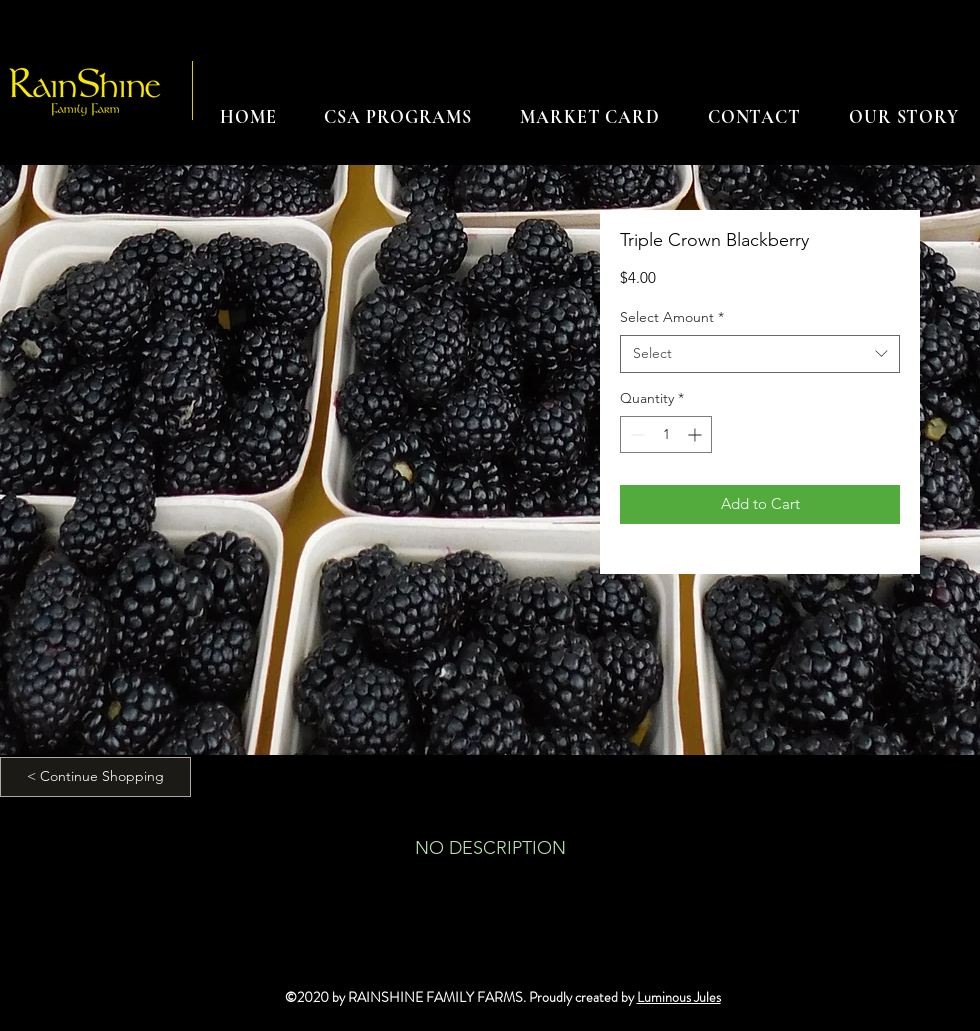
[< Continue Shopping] (95, 777)
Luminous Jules (679, 997)
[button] (398, 117)
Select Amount (672, 317)
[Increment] (696, 434)
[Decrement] (635, 434)
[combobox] (760, 354)
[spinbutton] (666, 434)
